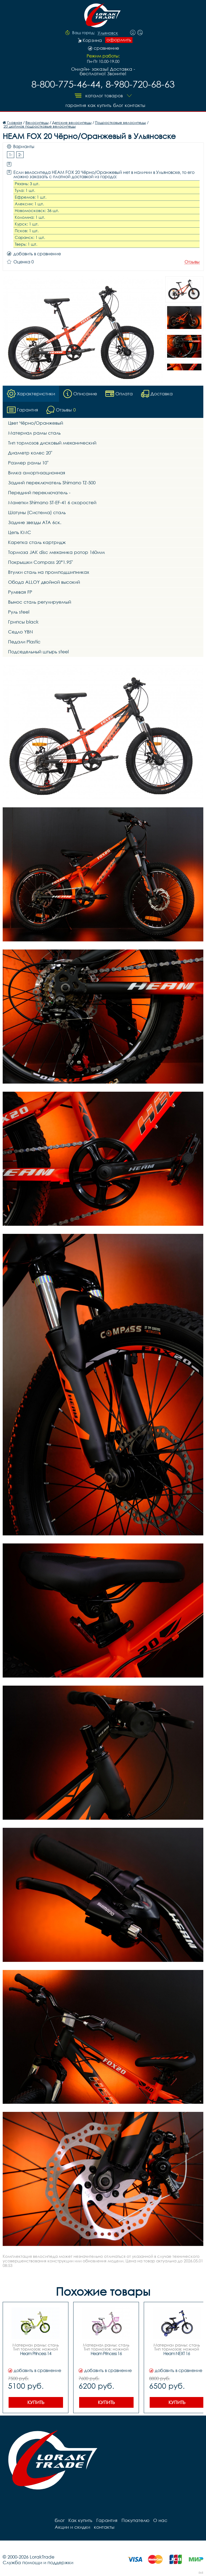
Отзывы (192, 261)
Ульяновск (108, 33)
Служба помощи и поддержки (38, 2562)
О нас (157, 2520)
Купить (35, 2402)
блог (117, 104)
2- (20, 153)
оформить (118, 39)
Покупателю (132, 2520)
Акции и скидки (185, 2520)
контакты (136, 104)
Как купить (97, 104)
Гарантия (72, 104)
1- (10, 153)
